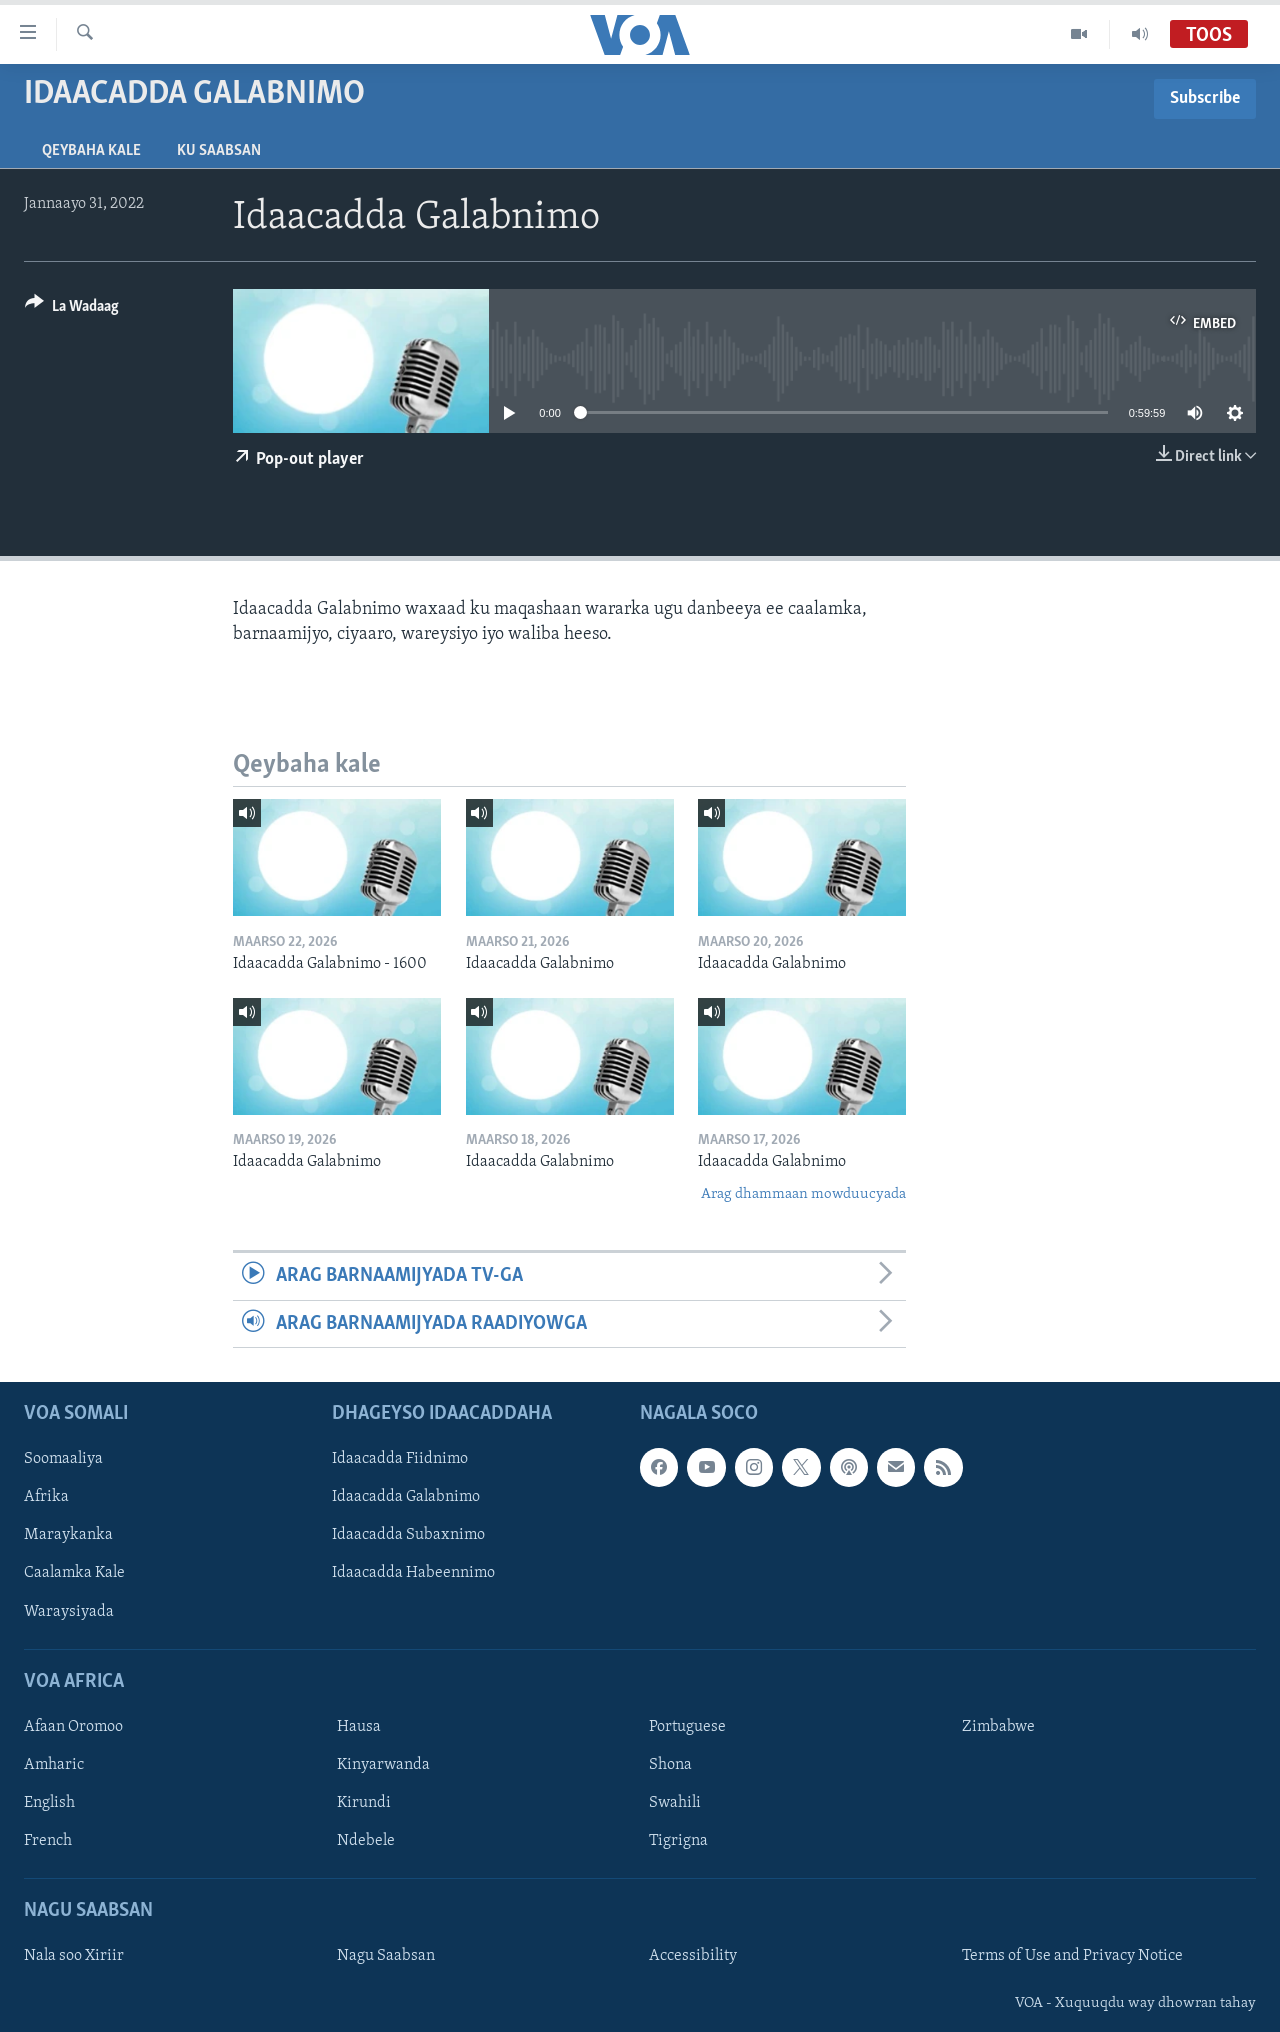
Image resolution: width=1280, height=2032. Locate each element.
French (48, 1841)
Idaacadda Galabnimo (406, 1497)
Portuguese (687, 1727)
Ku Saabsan (219, 151)
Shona (670, 1765)
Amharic (54, 1765)
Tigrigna (678, 1841)
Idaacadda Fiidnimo (400, 1459)
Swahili (675, 1803)
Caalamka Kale (74, 1573)
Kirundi (364, 1803)
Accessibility (693, 1956)
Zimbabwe (998, 1727)
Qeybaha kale (91, 151)
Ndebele (366, 1841)
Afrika (46, 1497)
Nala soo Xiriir (74, 1956)
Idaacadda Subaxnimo (408, 1535)
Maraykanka (68, 1535)
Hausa (359, 1727)
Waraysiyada (69, 1611)
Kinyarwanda (383, 1765)
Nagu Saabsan (386, 1956)
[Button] (72, 309)
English (49, 1803)
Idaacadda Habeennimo (413, 1573)
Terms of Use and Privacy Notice (1072, 1956)
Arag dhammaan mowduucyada (803, 1194)
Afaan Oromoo (73, 1727)
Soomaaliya (63, 1459)
